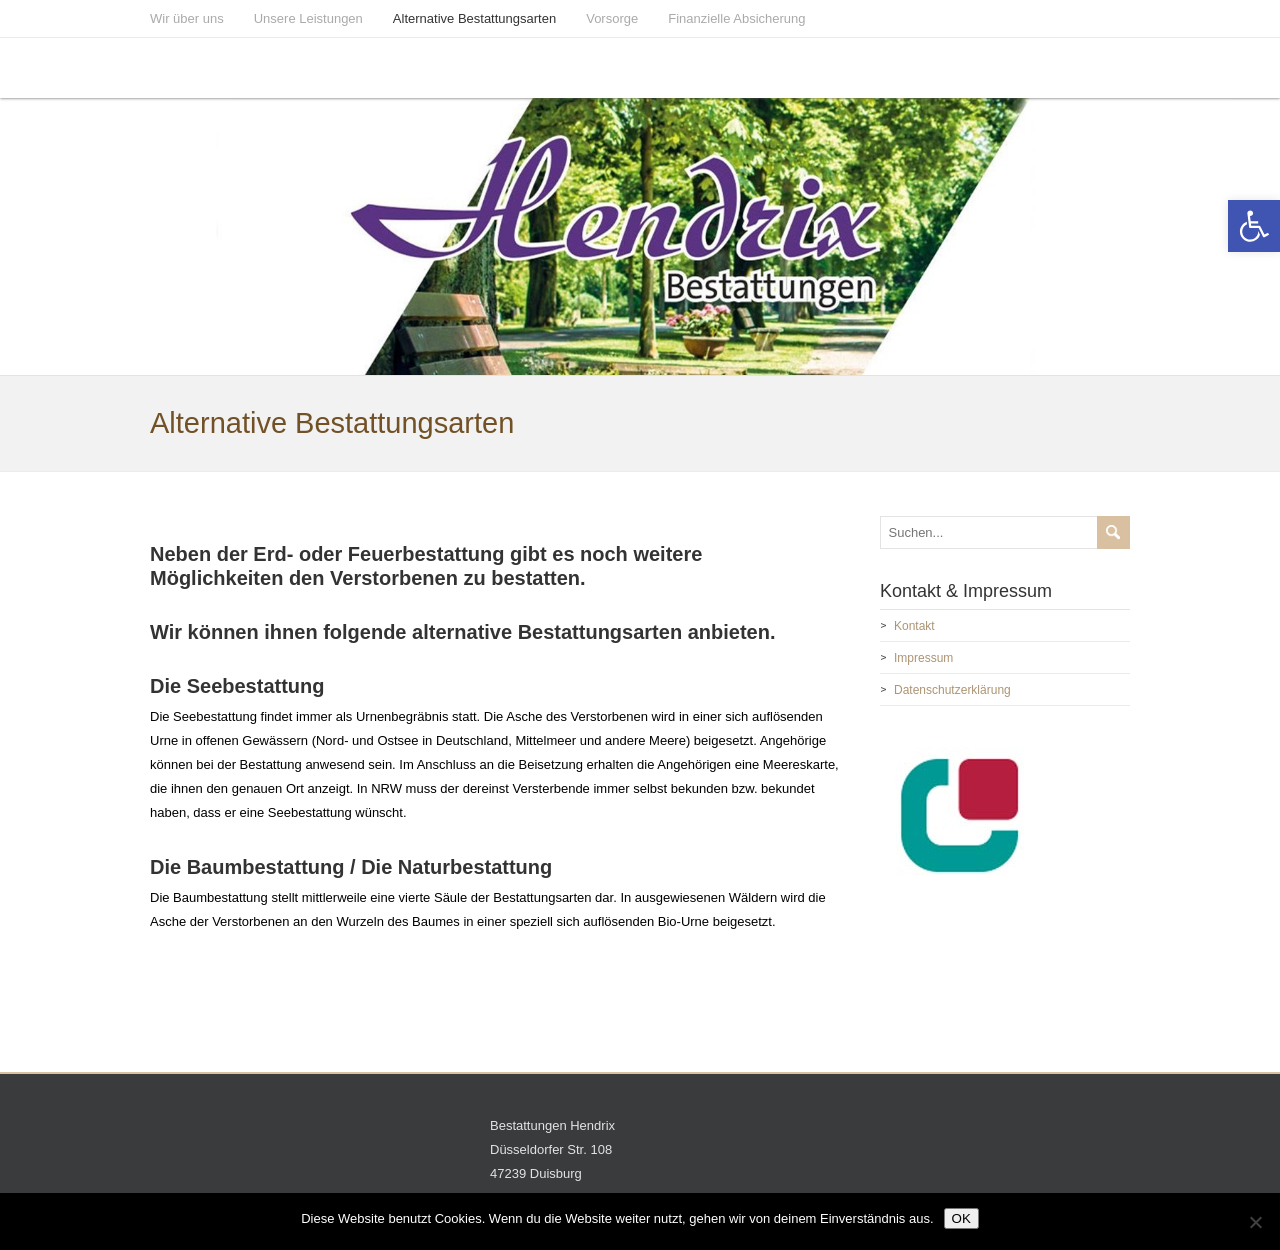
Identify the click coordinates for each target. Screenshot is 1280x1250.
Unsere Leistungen (308, 18)
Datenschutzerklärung (952, 690)
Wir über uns (187, 18)
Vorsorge (612, 18)
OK (961, 1218)
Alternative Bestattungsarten (474, 18)
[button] (1254, 226)
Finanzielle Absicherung (736, 18)
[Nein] (1255, 1222)
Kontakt (914, 626)
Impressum (923, 658)
